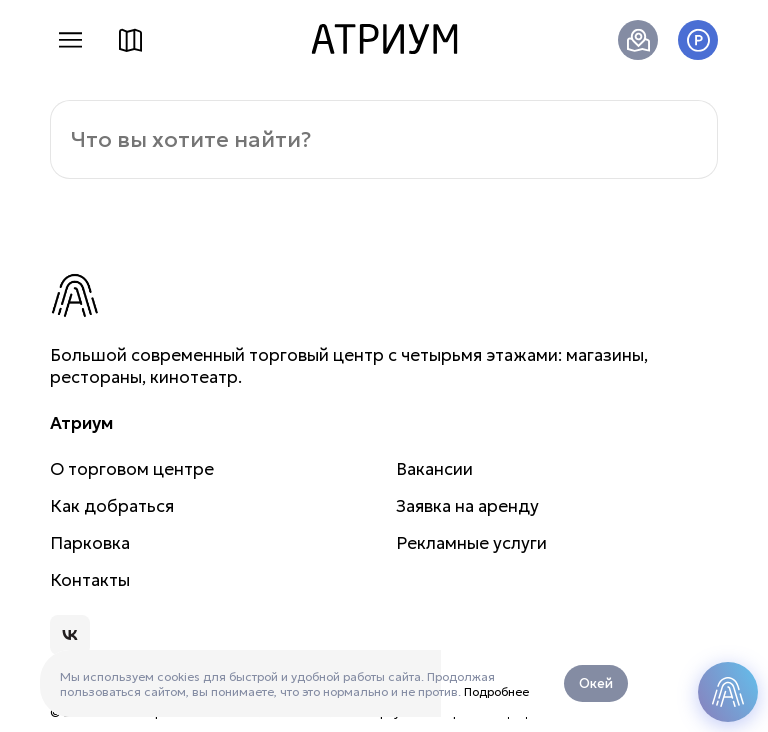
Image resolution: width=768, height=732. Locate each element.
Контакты (90, 580)
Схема (130, 40)
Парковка (90, 543)
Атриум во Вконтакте (70, 635)
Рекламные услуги (471, 543)
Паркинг (698, 40)
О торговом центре (132, 469)
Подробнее (496, 691)
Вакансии (434, 469)
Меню (70, 40)
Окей (596, 683)
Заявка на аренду (467, 506)
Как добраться (638, 40)
